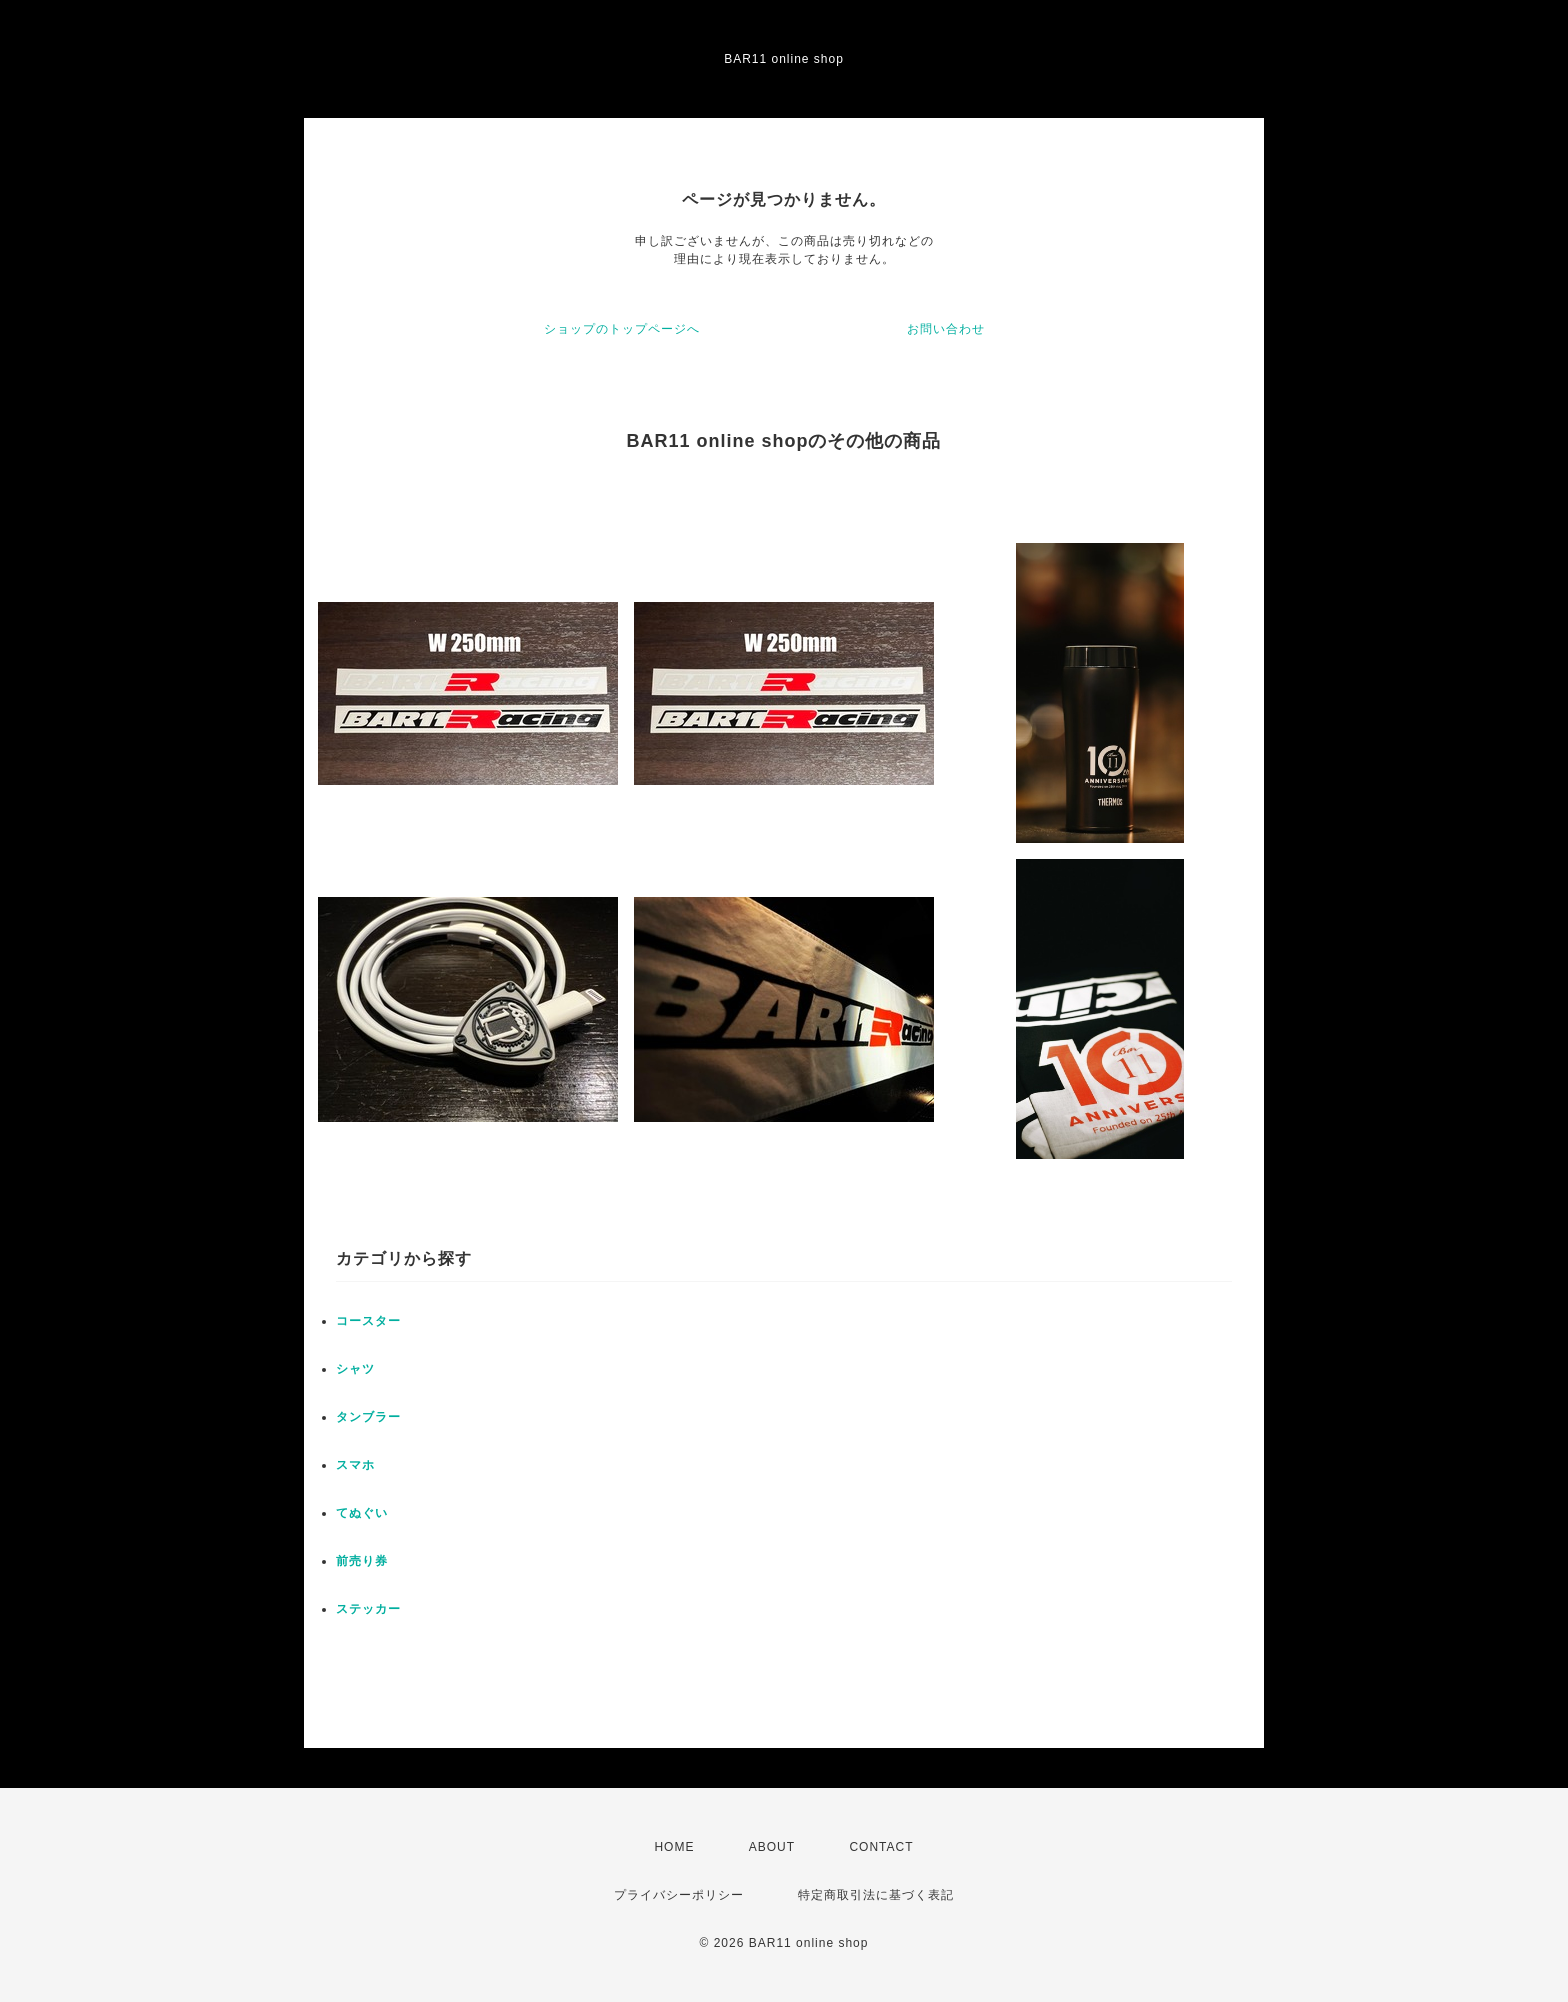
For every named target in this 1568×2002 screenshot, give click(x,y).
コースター (368, 1321)
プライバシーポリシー (679, 1895)
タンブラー (368, 1417)
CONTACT (881, 1847)
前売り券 (362, 1561)
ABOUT (772, 1847)
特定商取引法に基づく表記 (876, 1895)
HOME (674, 1847)
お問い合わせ (946, 329)
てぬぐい (362, 1513)
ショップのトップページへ (622, 329)
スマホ (355, 1465)
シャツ (355, 1369)
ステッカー (368, 1609)
